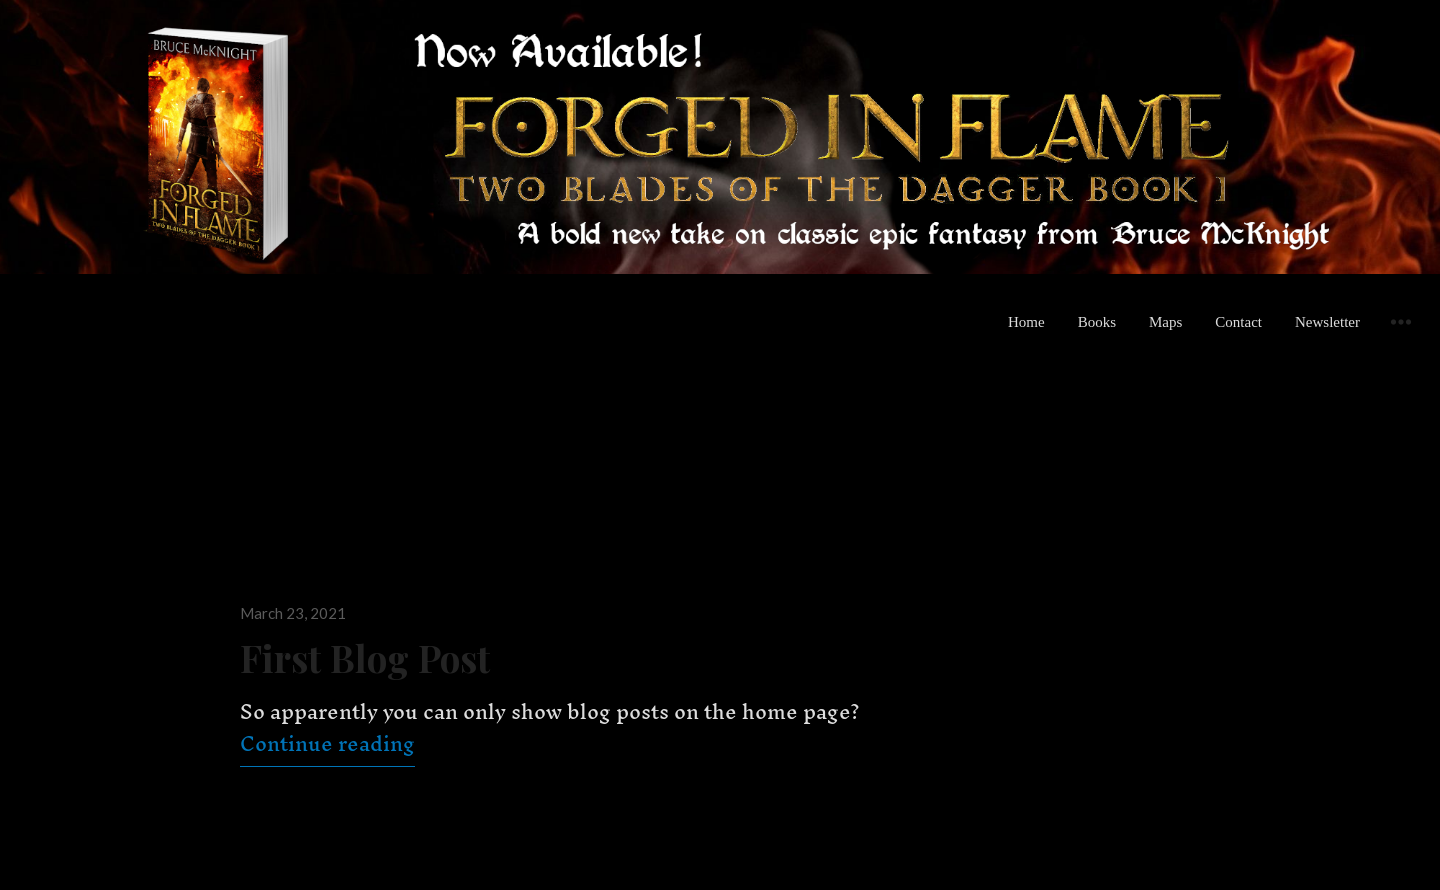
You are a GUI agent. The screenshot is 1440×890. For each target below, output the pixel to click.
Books (1097, 322)
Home (1026, 322)
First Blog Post (365, 657)
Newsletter (1327, 322)
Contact (1238, 322)
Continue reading (327, 743)
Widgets (1400, 336)
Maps (1165, 322)
